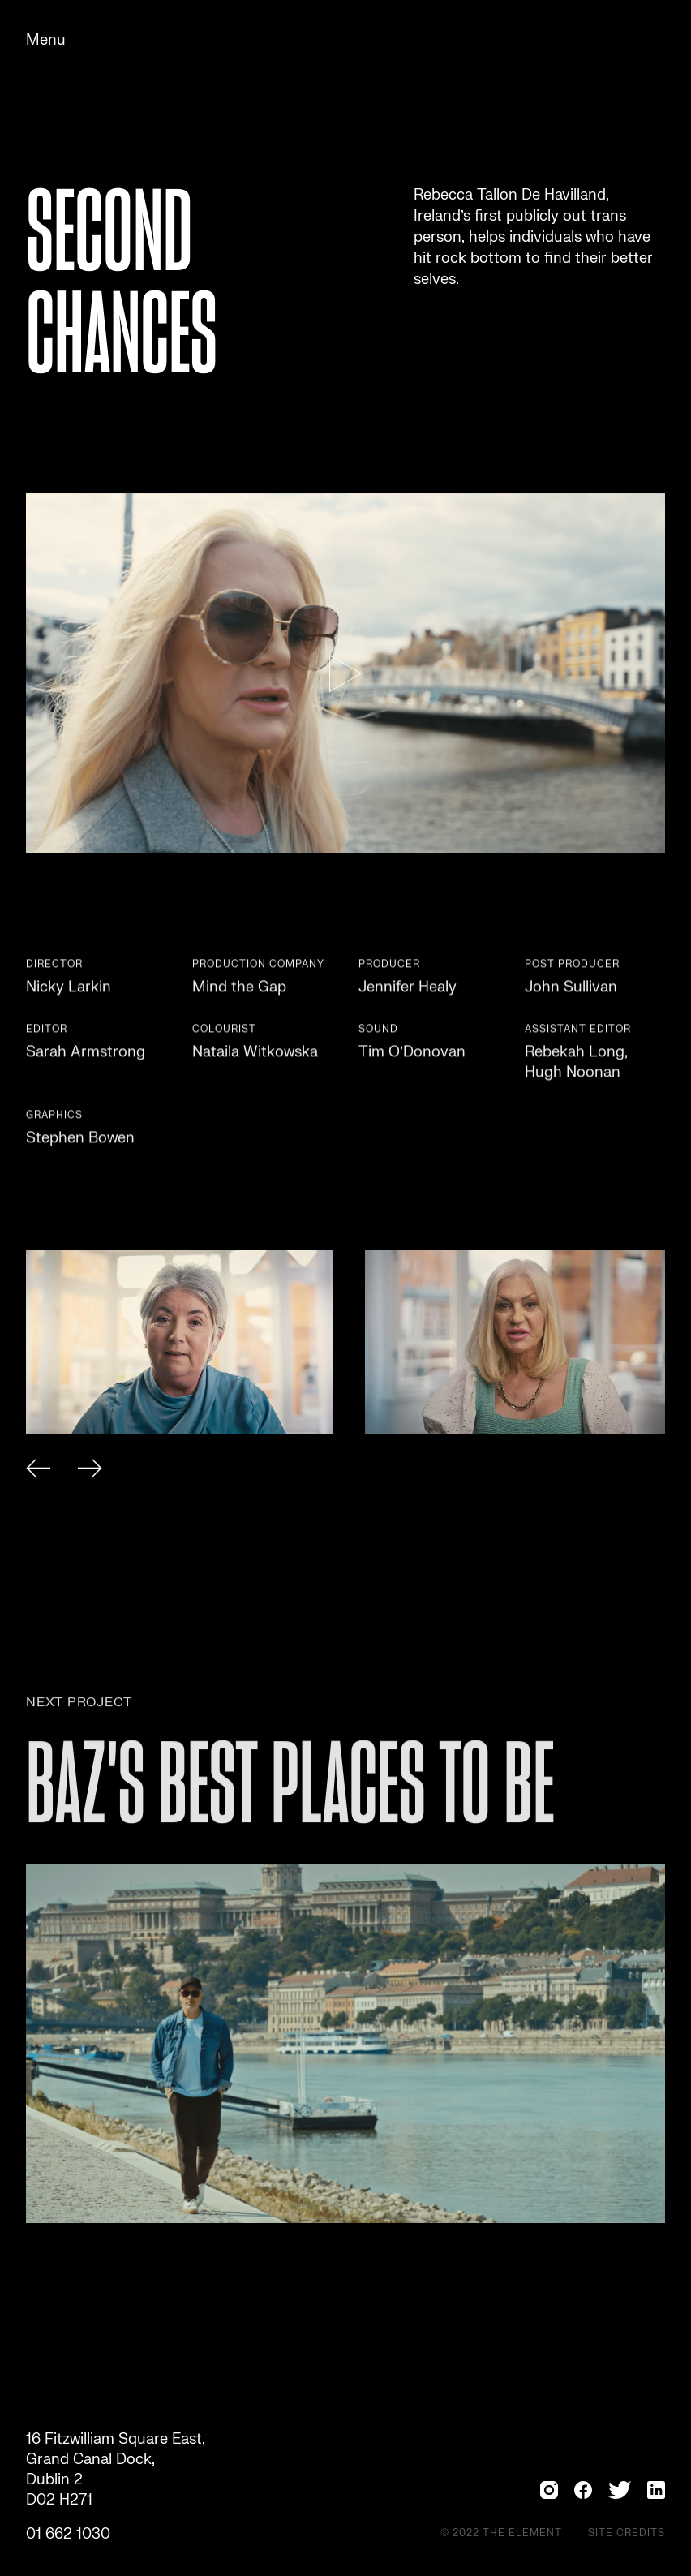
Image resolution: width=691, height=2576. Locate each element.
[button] (38, 1471)
